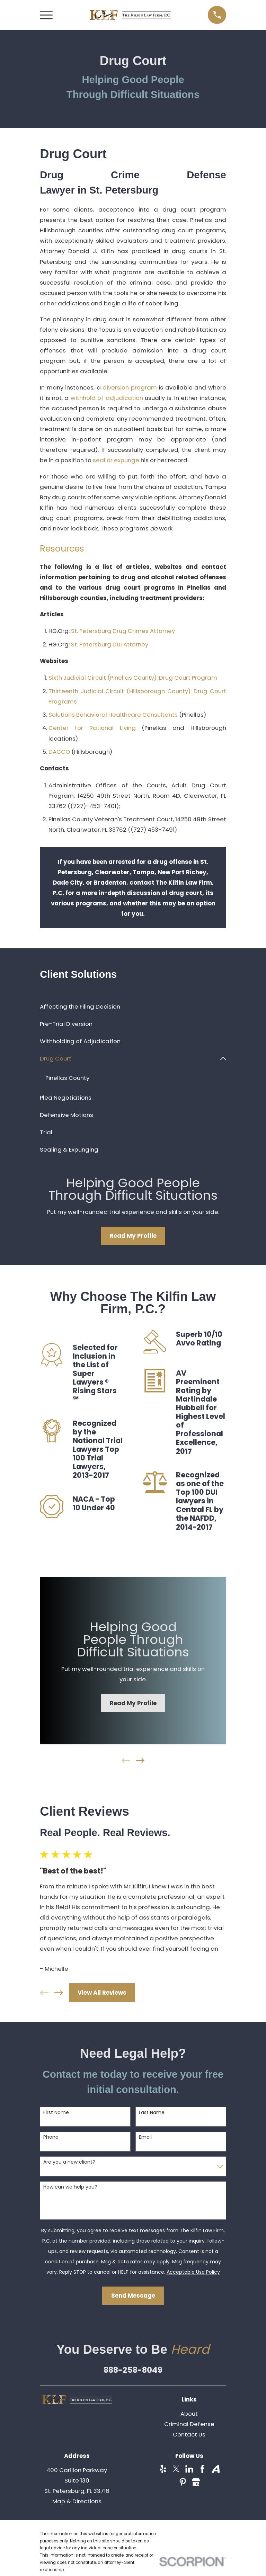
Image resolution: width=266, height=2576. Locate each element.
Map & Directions (76, 2501)
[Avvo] (216, 2469)
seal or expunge (116, 460)
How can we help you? (70, 2187)
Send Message (133, 2296)
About (189, 2414)
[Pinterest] (183, 2482)
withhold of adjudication (107, 398)
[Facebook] (202, 2469)
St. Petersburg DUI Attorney (109, 644)
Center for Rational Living (91, 728)
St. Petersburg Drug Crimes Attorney (123, 631)
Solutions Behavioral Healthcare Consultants (113, 714)
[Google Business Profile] (196, 2482)
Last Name (152, 2113)
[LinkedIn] (189, 2469)
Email (145, 2137)
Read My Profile (133, 1236)
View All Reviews (102, 1993)
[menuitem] (133, 1006)
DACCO (59, 752)
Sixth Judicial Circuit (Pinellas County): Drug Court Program (132, 677)
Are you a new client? (69, 2162)
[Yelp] (163, 2469)
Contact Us (189, 2435)
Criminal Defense (189, 2424)
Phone (51, 2137)
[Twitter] (176, 2469)
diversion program (130, 387)
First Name (56, 2113)
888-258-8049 (133, 2370)
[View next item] (140, 1760)
